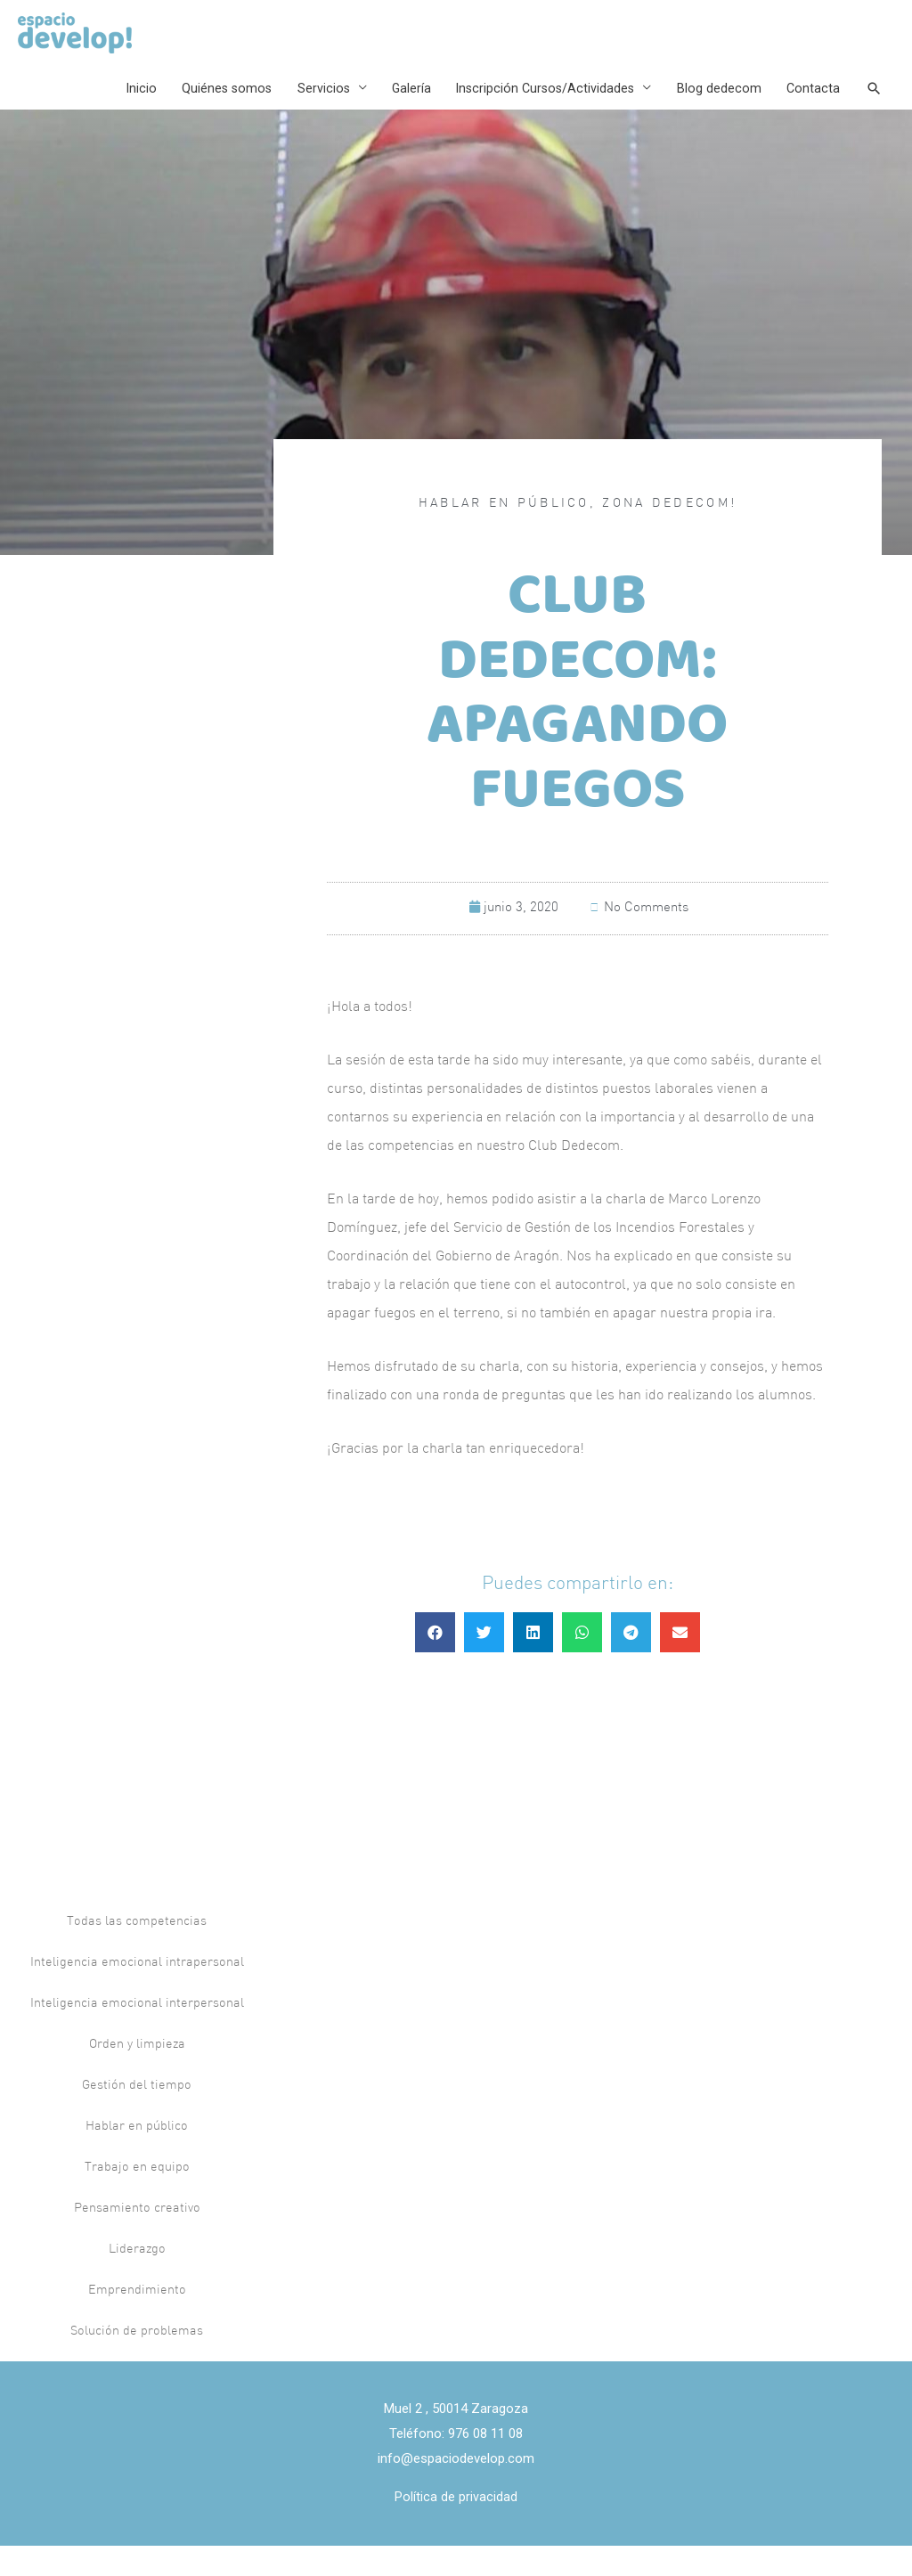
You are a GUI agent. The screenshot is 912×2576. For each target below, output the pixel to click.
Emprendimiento (137, 2320)
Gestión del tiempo (137, 2115)
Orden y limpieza (137, 2074)
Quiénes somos (206, 112)
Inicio (118, 112)
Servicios (306, 112)
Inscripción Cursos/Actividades (535, 112)
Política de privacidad (456, 2527)
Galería (397, 112)
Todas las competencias (137, 1951)
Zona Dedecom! (669, 534)
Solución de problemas (137, 2361)
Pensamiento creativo (137, 2238)
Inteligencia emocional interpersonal (137, 2033)
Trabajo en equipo (137, 2197)
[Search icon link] (872, 112)
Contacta (809, 112)
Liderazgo (137, 2279)
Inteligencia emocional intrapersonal (137, 1992)
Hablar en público (504, 534)
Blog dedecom (713, 112)
